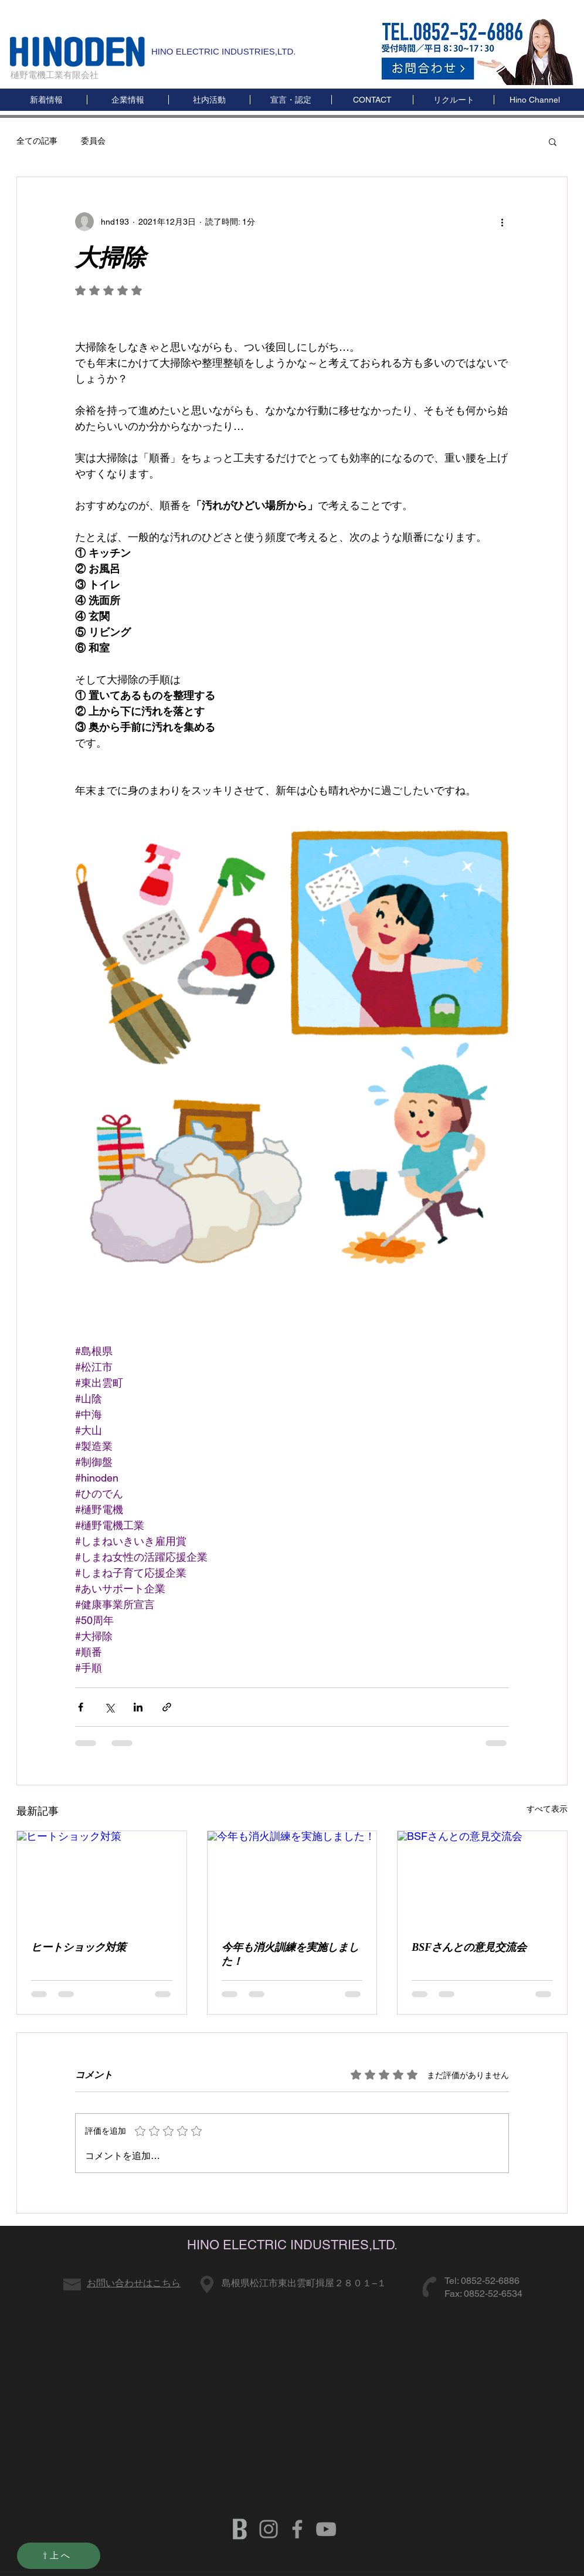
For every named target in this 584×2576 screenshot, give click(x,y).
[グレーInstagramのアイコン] (268, 2529)
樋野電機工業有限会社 (55, 75)
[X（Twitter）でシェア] (109, 1707)
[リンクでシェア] (166, 1707)
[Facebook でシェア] (80, 1707)
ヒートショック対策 (78, 1947)
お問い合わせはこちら (134, 2283)
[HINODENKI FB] (297, 2529)
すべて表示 (547, 1809)
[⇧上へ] (58, 2556)
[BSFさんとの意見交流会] (482, 1878)
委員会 (93, 140)
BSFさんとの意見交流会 (469, 1947)
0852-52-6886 (490, 2280)
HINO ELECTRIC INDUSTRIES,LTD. (223, 51)
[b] (240, 2529)
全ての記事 (36, 140)
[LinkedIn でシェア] (138, 1707)
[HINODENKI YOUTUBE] (326, 2529)
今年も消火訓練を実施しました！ (290, 1954)
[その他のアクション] (502, 222)
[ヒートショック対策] (101, 1878)
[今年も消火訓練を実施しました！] (292, 1878)
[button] (534, 99)
